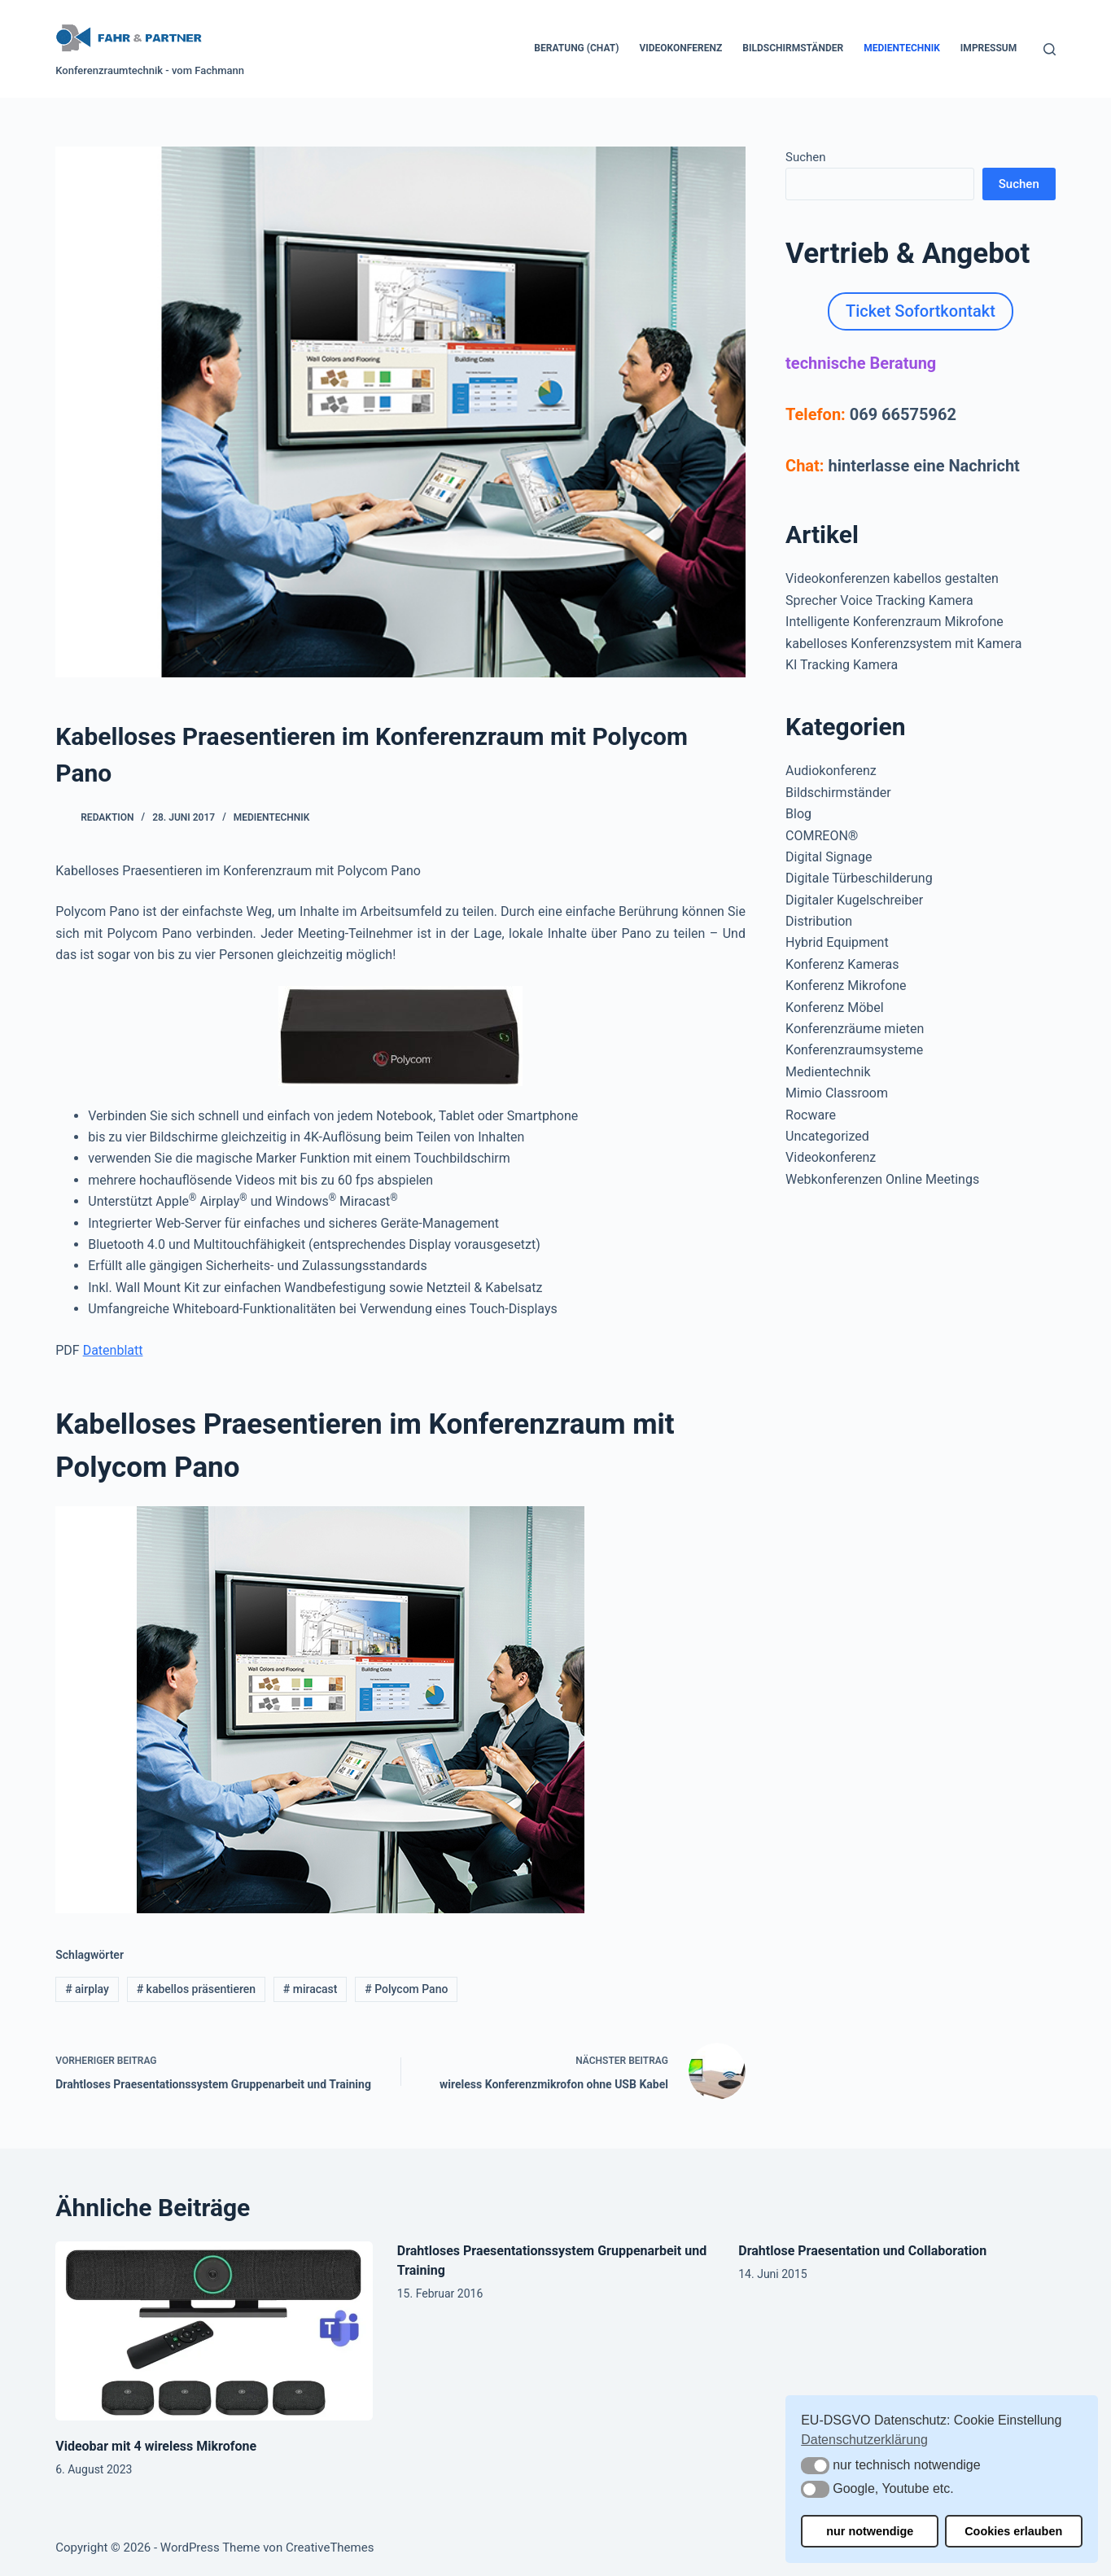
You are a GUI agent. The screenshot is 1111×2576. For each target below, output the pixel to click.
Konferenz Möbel (834, 1007)
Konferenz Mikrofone (846, 985)
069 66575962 (903, 414)
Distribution (818, 921)
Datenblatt (113, 1350)
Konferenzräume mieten (854, 1028)
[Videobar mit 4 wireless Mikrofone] (214, 2330)
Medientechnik (902, 48)
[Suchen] (1049, 49)
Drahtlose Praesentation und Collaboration (862, 2250)
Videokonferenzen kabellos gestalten (892, 578)
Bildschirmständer (792, 48)
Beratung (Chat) (576, 48)
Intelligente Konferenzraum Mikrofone (894, 621)
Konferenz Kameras (842, 964)
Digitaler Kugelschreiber (854, 900)
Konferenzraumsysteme (854, 1050)
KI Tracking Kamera (841, 664)
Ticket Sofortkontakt (920, 311)
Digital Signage (828, 857)
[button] (815, 2465)
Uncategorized (827, 1136)
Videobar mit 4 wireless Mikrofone (155, 2446)
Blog (798, 813)
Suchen (805, 157)
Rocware (810, 1115)
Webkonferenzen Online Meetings (882, 1179)
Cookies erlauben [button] (1013, 2531)
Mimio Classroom (836, 1093)
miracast (310, 1989)
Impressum (988, 48)
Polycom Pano (406, 1989)
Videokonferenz (680, 48)
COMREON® (821, 835)
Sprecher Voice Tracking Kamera (879, 600)
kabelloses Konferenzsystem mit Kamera (903, 643)
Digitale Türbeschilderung (859, 878)
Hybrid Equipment (837, 942)
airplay (87, 1989)
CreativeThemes (330, 2547)
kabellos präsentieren (196, 1989)
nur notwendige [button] (869, 2531)
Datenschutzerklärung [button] (864, 2440)
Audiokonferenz (831, 770)
